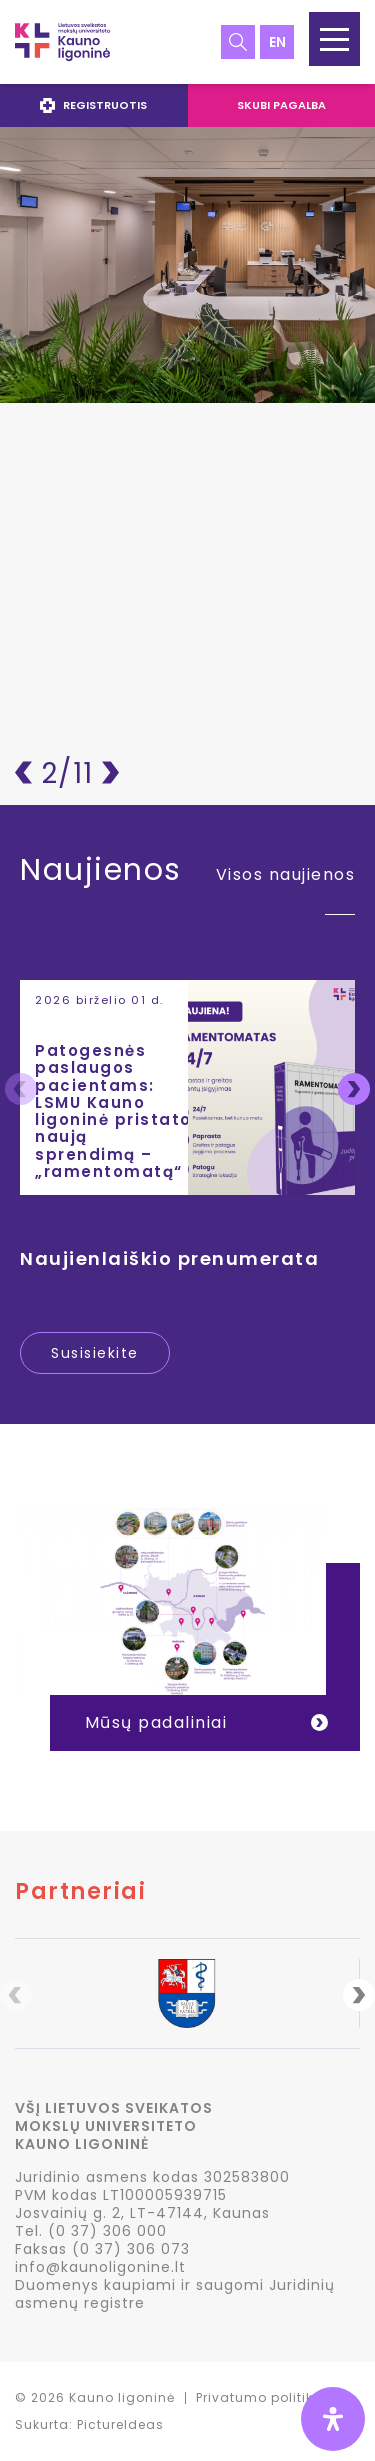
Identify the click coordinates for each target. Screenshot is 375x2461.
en (277, 42)
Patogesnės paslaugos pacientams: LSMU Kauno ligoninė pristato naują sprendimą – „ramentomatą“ (113, 1111)
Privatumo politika (259, 2397)
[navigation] (187, 105)
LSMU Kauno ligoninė (62, 42)
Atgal (23, 772)
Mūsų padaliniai (156, 1722)
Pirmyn (110, 772)
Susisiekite (95, 1353)
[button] (334, 39)
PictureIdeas (120, 2424)
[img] (333, 2419)
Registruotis (93, 105)
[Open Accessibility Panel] (333, 2419)
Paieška (238, 42)
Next (354, 1089)
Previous (21, 1089)
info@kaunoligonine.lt (100, 2267)
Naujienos (101, 873)
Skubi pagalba (281, 105)
